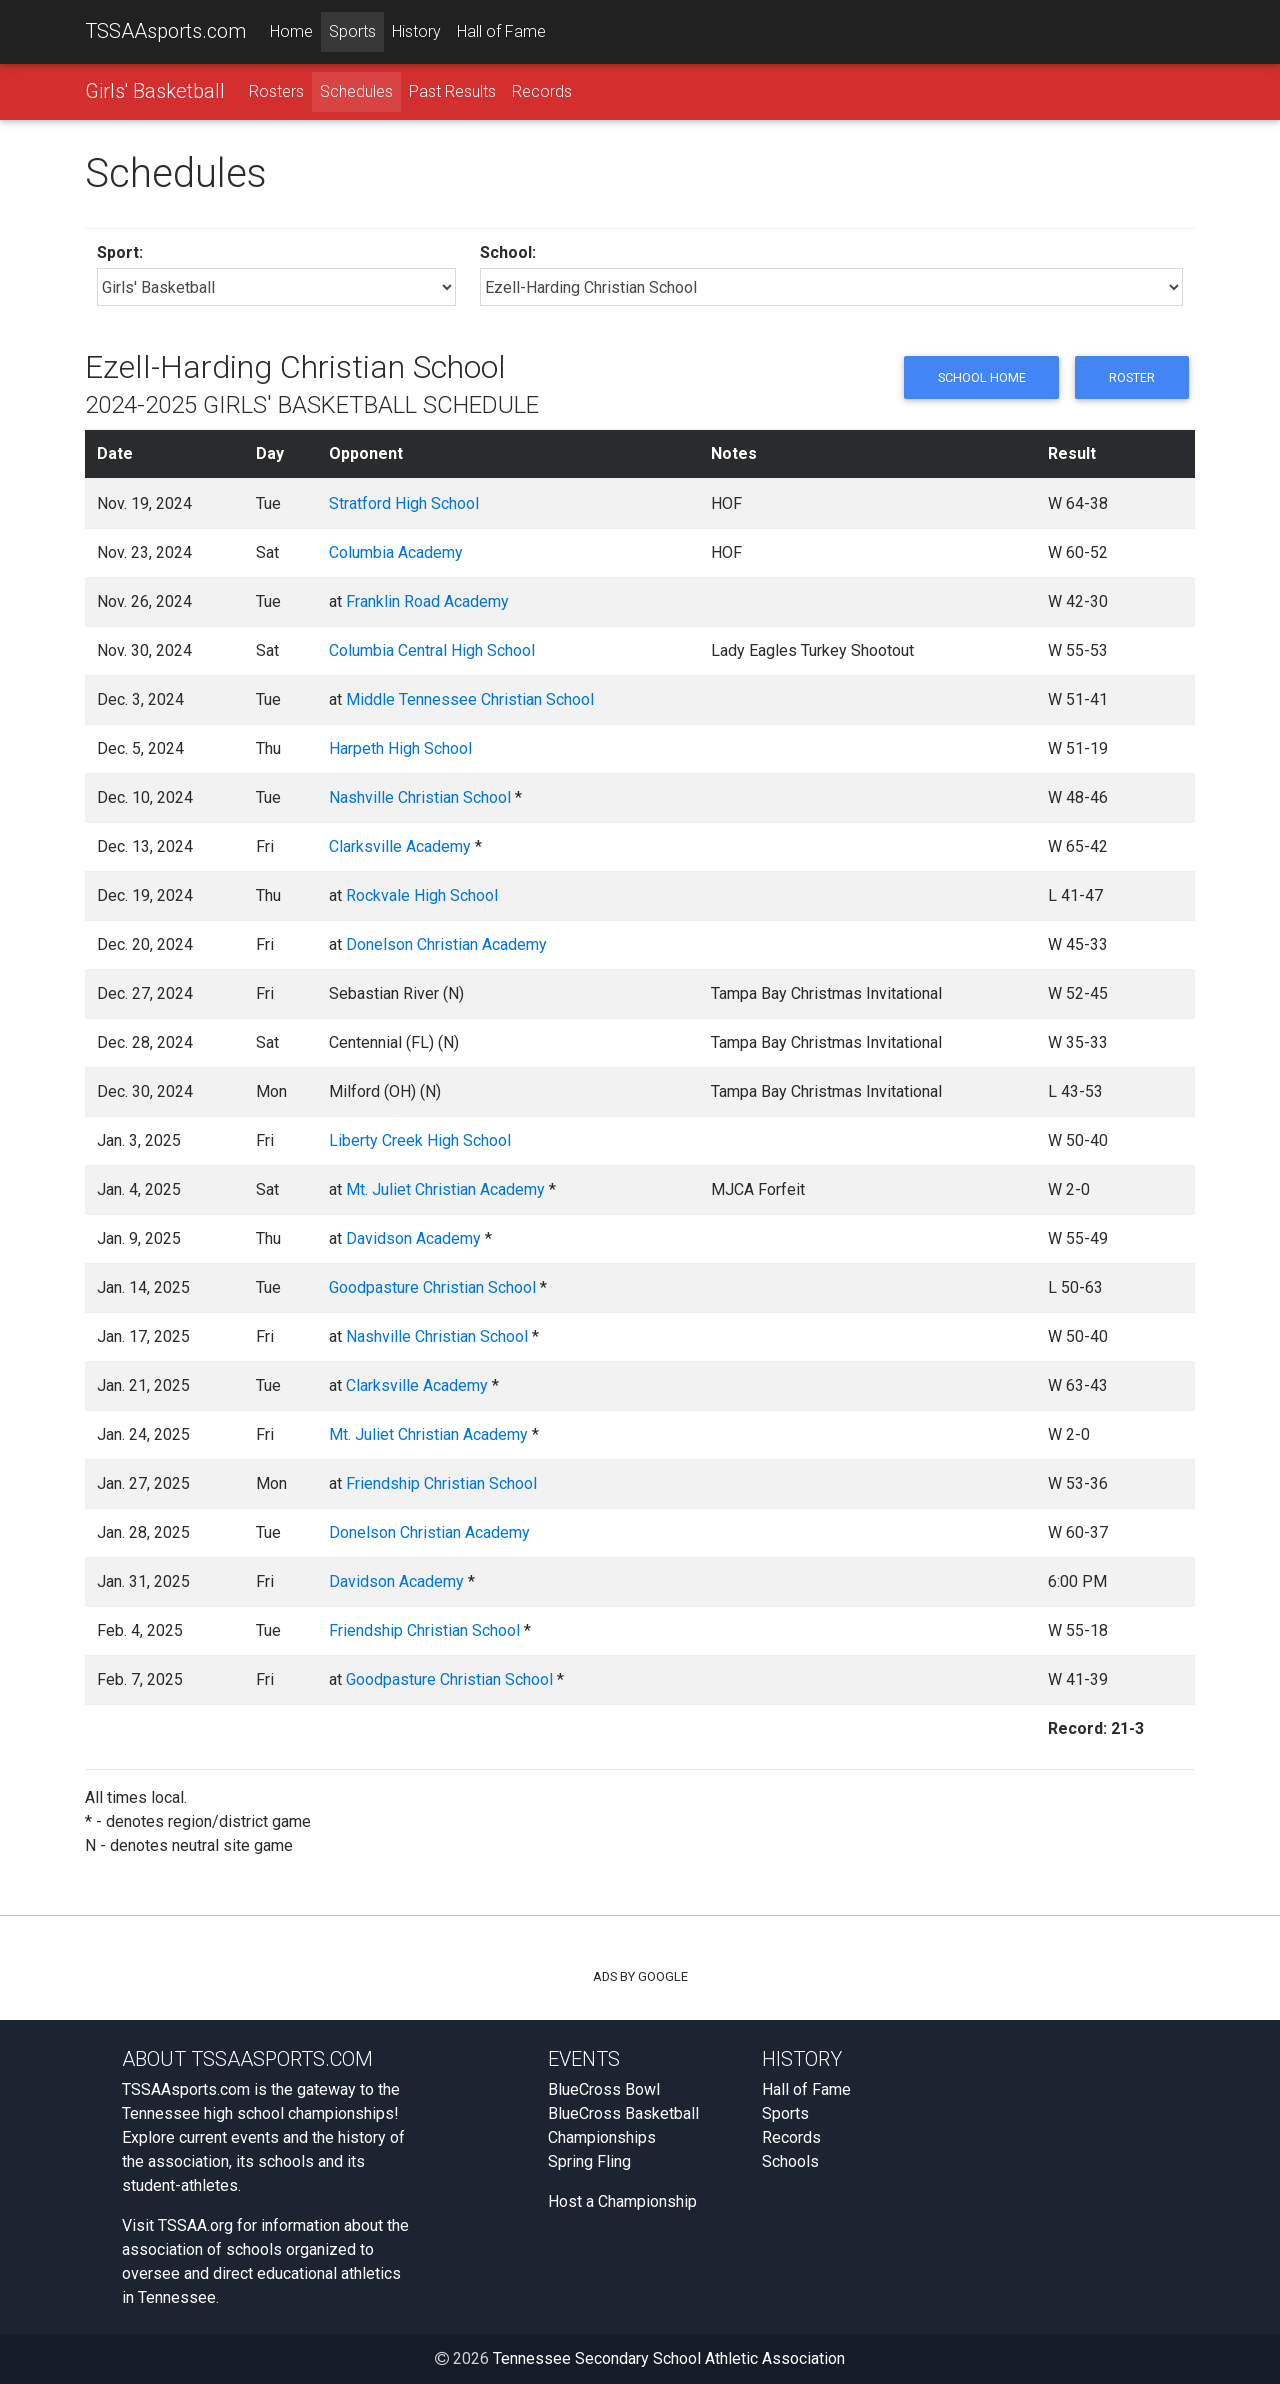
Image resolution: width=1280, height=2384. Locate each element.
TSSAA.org (195, 2225)
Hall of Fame (501, 31)
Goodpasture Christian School (432, 1287)
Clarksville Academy (400, 846)
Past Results (452, 91)
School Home (981, 377)
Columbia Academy (396, 552)
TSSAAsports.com (165, 31)
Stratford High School (404, 503)
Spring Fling (589, 2161)
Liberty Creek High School (420, 1140)
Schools (790, 2161)
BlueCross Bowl (604, 2089)
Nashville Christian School (420, 797)
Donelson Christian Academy (446, 944)
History (416, 31)
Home (291, 31)
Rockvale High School (422, 895)
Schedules (356, 91)
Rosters (276, 91)
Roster (1132, 377)
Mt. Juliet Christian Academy (445, 1189)
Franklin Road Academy (427, 601)
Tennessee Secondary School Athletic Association (669, 2358)
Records (542, 91)
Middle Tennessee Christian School (470, 699)
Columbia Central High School (432, 650)
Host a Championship (622, 2201)
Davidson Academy (413, 1238)
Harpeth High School (400, 748)
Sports (352, 31)
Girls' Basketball (155, 91)
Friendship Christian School (441, 1483)
